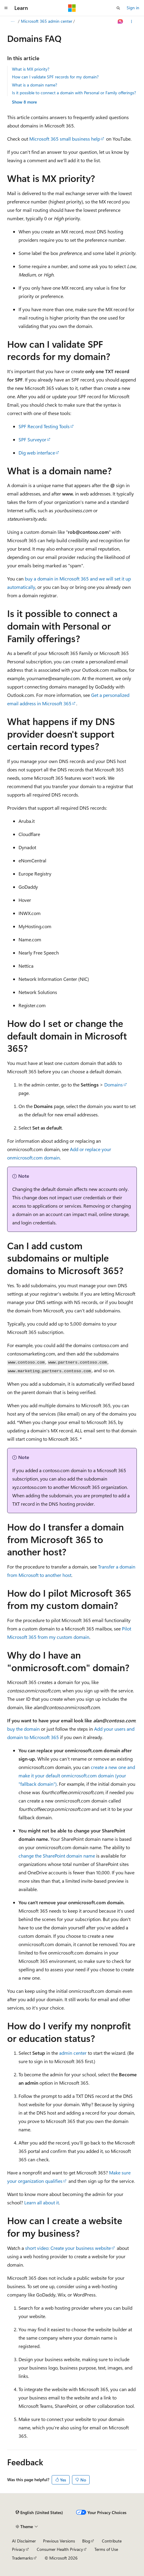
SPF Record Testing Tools (44, 426)
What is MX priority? (30, 69)
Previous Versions (59, 2541)
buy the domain (23, 1729)
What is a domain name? (34, 85)
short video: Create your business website (68, 2248)
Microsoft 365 (35, 21)
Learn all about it (41, 2202)
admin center (73, 2053)
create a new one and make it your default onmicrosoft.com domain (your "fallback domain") (77, 1775)
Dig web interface (37, 452)
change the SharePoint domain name (57, 1855)
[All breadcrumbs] (12, 21)
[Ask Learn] (120, 21)
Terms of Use (106, 2549)
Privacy (18, 2549)
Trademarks (22, 2558)
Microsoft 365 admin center (80, 21)
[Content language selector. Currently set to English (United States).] (39, 2512)
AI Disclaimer (24, 2541)
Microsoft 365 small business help (64, 139)
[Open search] (118, 8)
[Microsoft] (72, 8)
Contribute (112, 2541)
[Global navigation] (6, 8)
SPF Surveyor (32, 439)
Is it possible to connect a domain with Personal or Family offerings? (74, 92)
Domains (113, 1084)
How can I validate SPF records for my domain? (55, 77)
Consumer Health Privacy (60, 2549)
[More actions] (131, 21)
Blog (86, 2541)
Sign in (133, 7)
